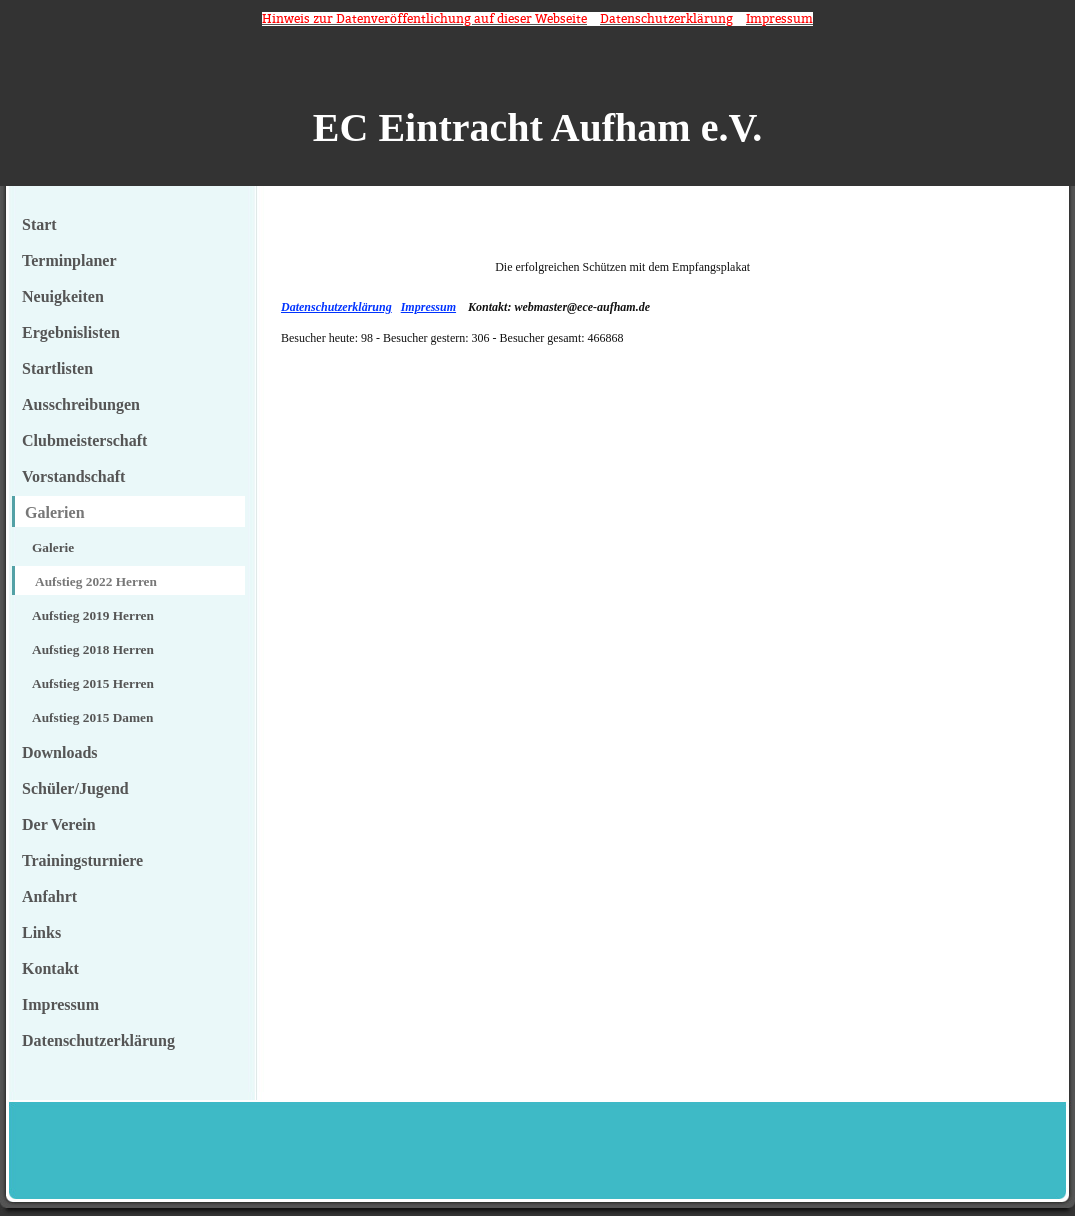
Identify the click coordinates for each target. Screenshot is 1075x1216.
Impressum (428, 307)
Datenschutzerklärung (336, 307)
